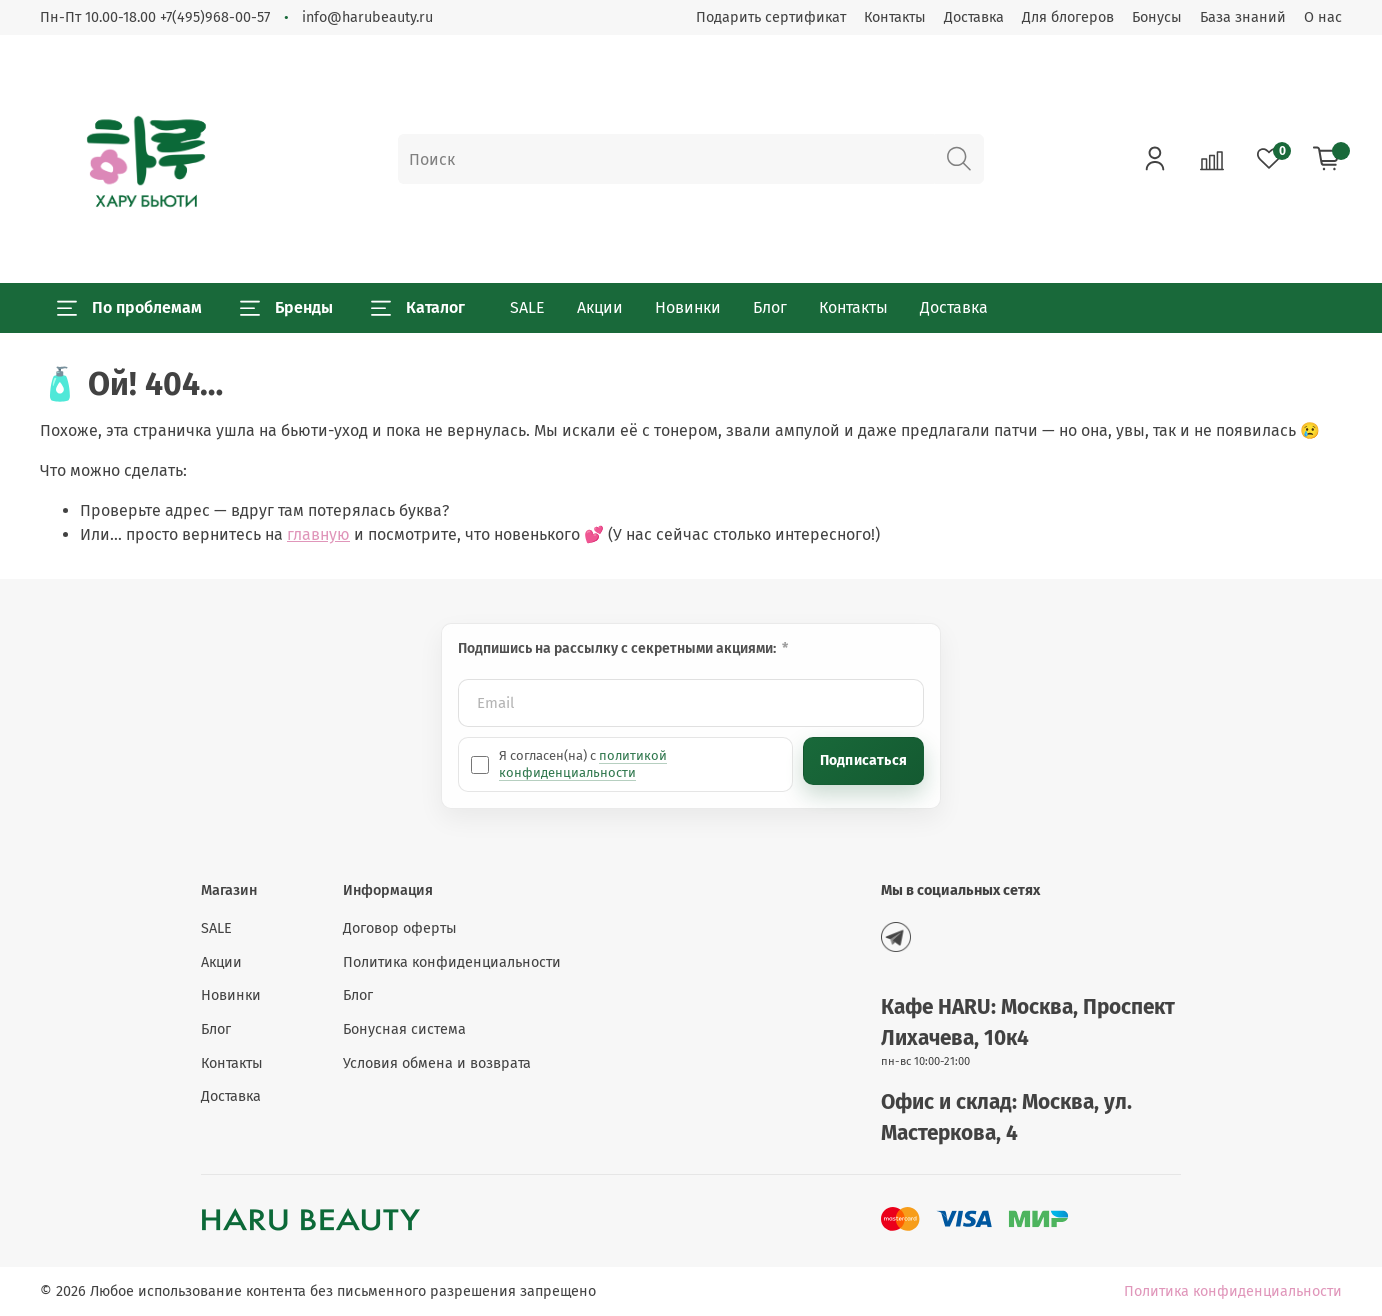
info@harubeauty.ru (367, 17)
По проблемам (129, 308)
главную (318, 534)
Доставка (974, 17)
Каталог (418, 308)
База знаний (1243, 17)
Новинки (688, 307)
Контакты (895, 17)
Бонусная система (404, 1029)
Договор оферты (400, 928)
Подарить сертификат (771, 17)
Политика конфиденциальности (452, 962)
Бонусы (1157, 17)
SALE (527, 307)
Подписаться (863, 760)
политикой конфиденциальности (583, 763)
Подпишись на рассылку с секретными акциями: (618, 648)
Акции (600, 307)
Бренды (286, 308)
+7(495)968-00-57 (215, 17)
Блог (770, 307)
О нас (1323, 17)
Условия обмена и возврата (437, 1063)
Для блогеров (1068, 17)
